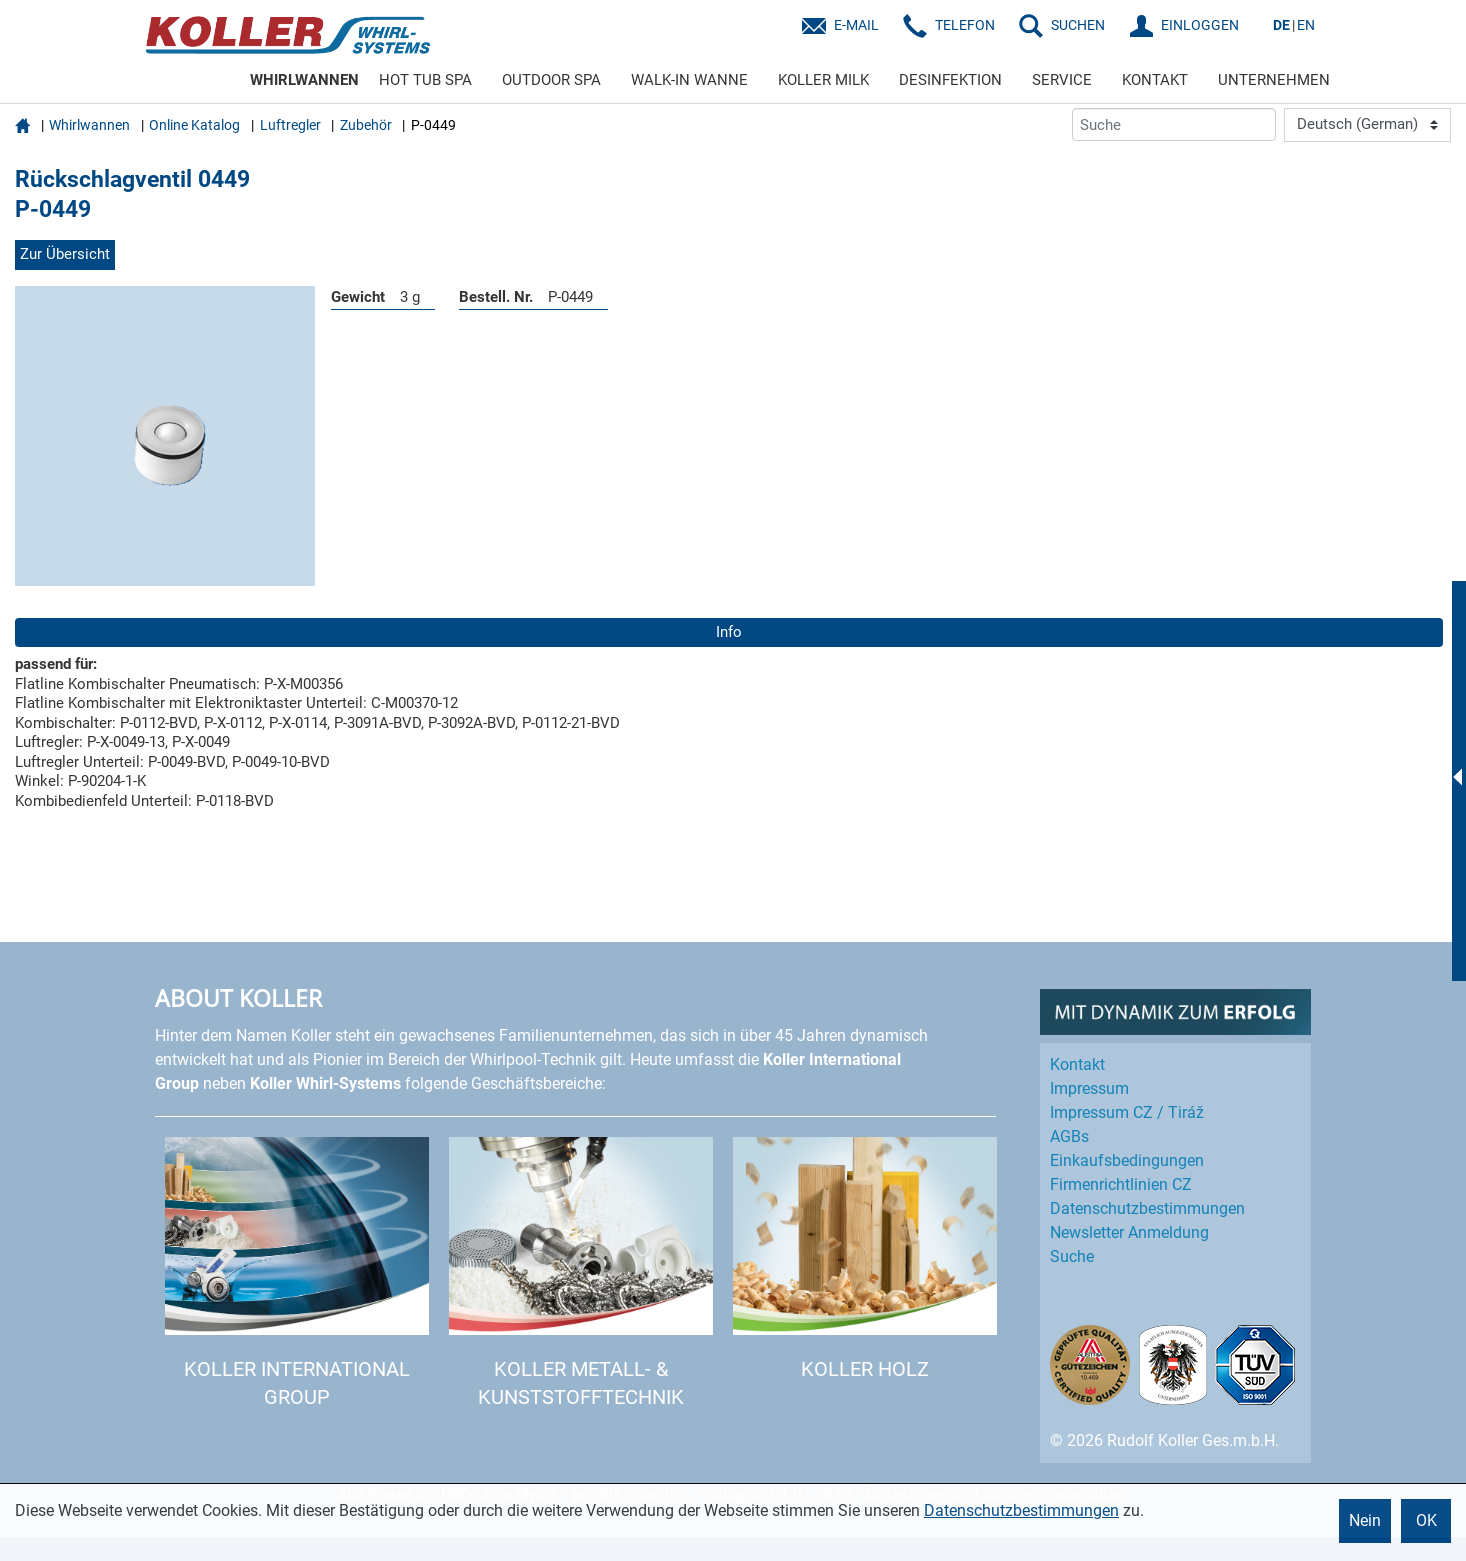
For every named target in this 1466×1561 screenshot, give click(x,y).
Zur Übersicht (65, 254)
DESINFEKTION (950, 80)
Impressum (1089, 1088)
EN (1306, 25)
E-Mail (856, 25)
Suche (1072, 1256)
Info (729, 632)
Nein (1365, 1520)
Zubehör (366, 125)
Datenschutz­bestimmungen (1147, 1208)
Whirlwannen (89, 125)
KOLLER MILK (823, 80)
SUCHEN (1078, 25)
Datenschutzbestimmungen (1021, 1510)
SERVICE (1062, 80)
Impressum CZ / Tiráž (1127, 1112)
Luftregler (290, 125)
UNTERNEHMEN (1274, 80)
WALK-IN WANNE (689, 80)
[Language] (1367, 125)
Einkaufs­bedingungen (1127, 1160)
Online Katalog (194, 125)
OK (1426, 1520)
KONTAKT (1155, 80)
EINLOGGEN (1200, 25)
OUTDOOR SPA (551, 80)
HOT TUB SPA (425, 80)
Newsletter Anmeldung (1129, 1232)
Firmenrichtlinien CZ (1121, 1184)
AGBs (1069, 1136)
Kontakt (1077, 1064)
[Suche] (1174, 124)
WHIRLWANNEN (304, 80)
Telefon (965, 25)
